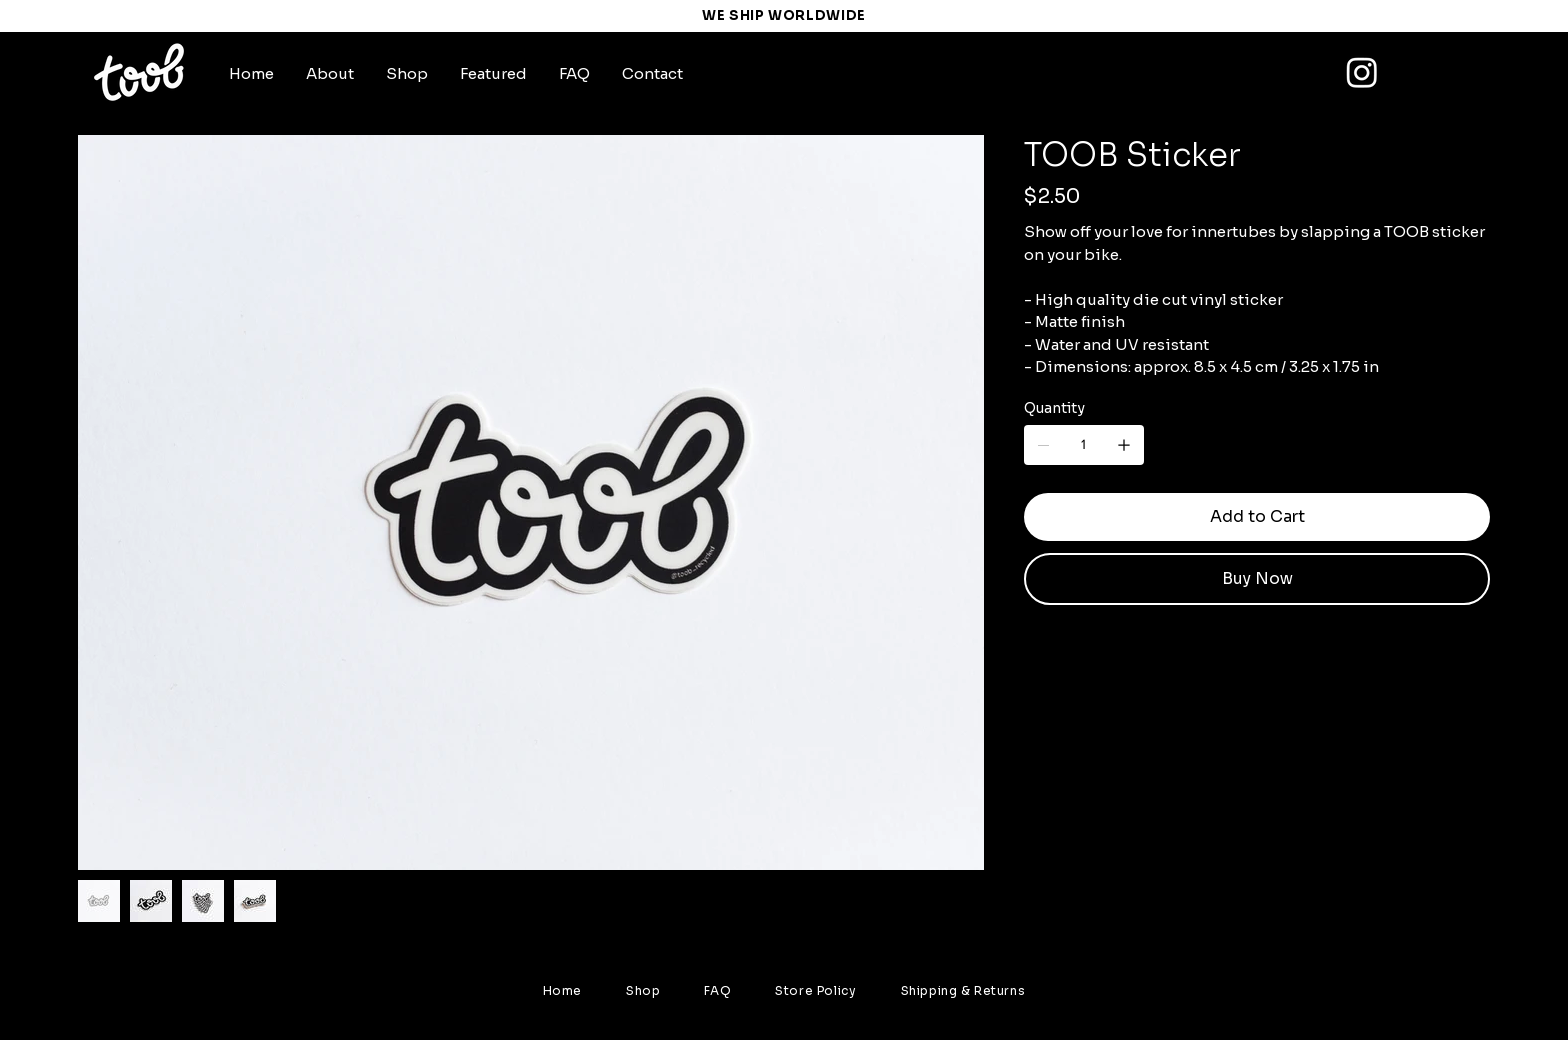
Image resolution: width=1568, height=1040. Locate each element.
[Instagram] (1362, 72)
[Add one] (1124, 445)
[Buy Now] (1257, 579)
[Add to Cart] (1257, 517)
